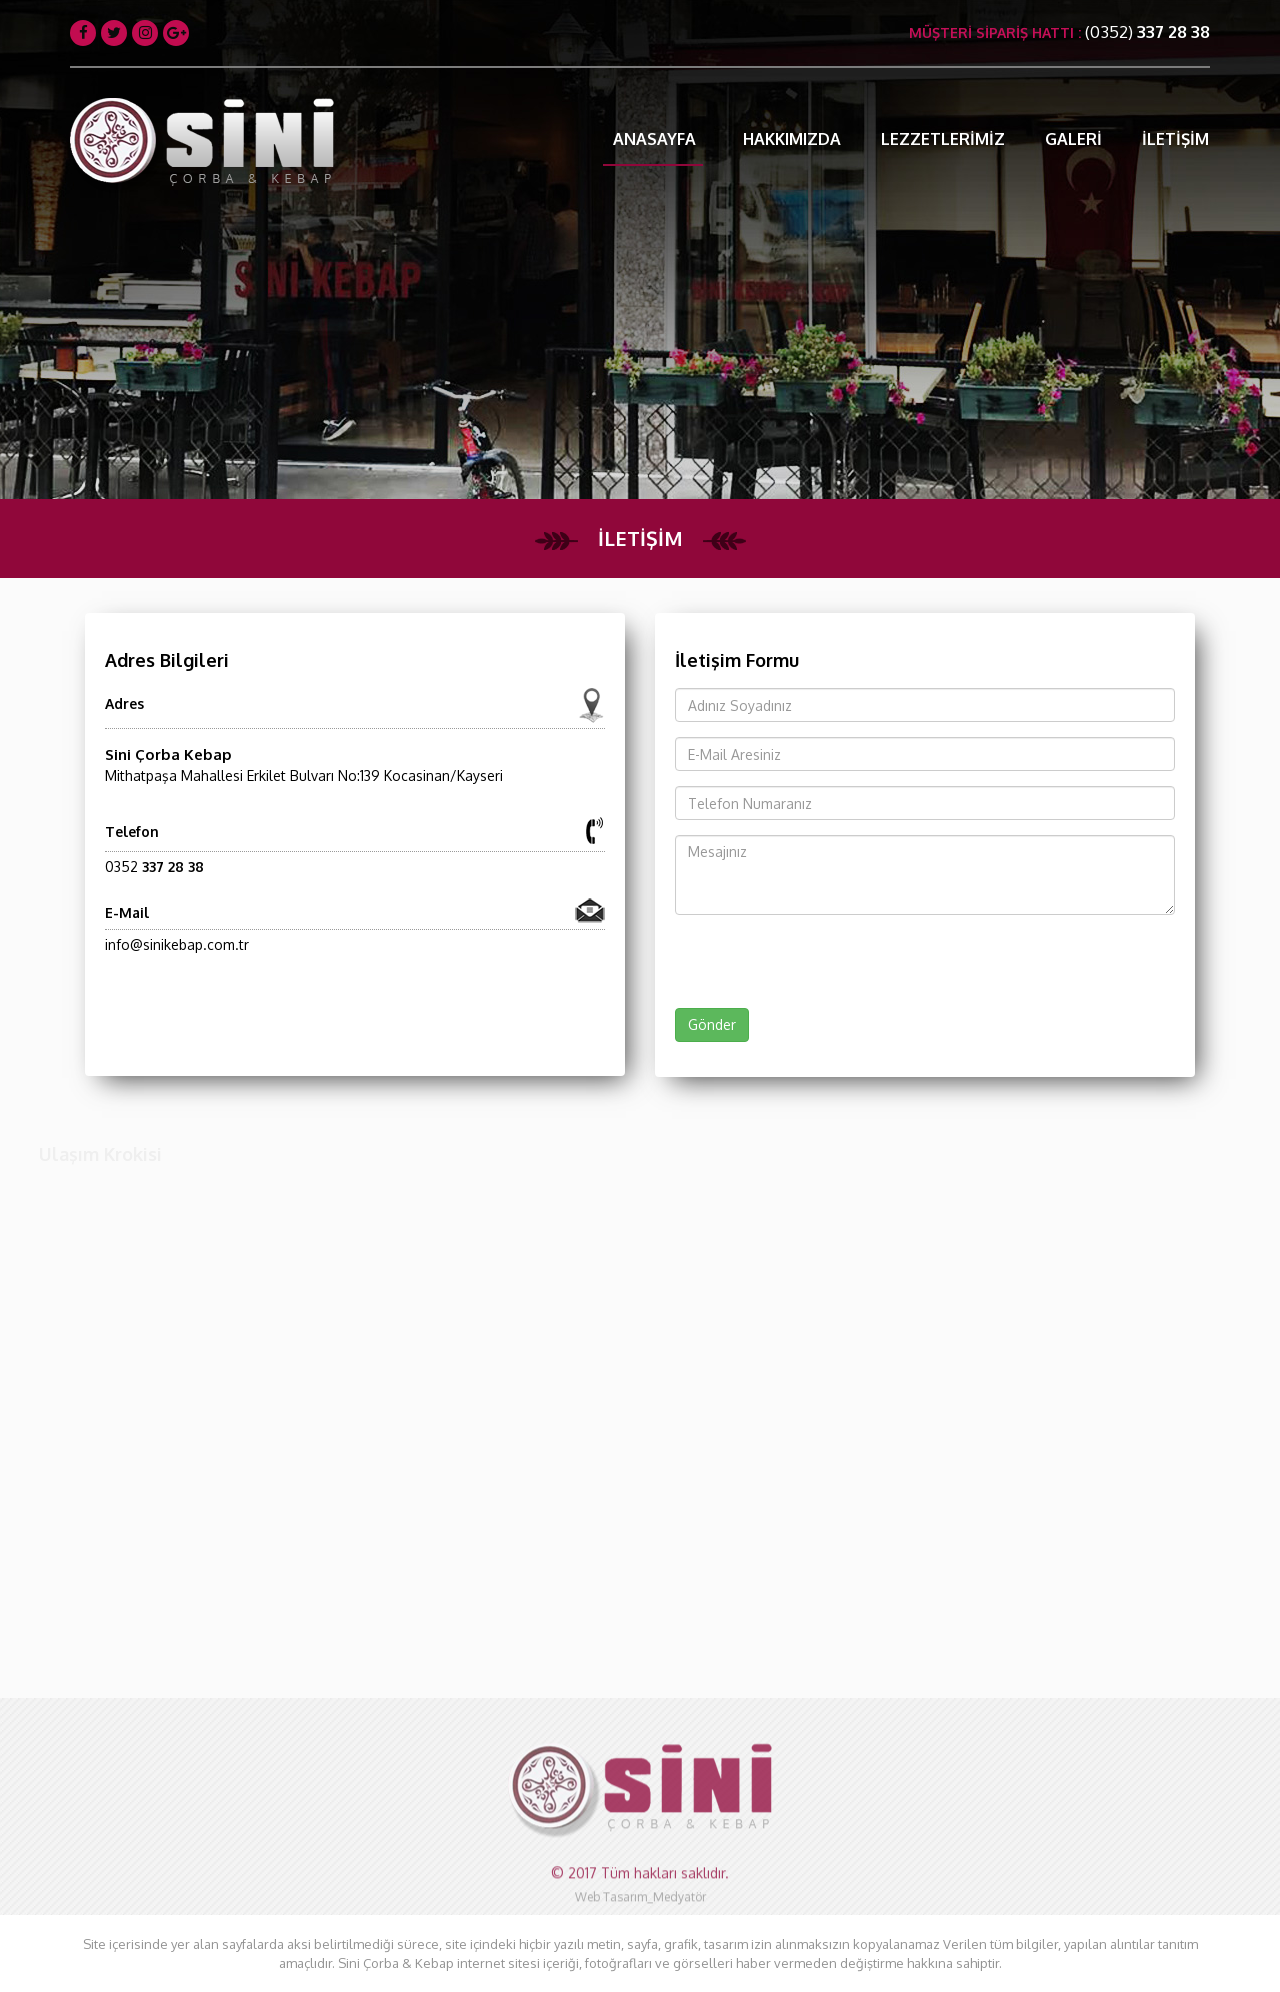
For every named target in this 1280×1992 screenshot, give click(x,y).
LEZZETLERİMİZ (943, 139)
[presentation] (777, 956)
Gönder (712, 1024)
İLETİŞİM (1175, 139)
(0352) (1147, 31)
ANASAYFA (654, 139)
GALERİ (1073, 139)
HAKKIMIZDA (792, 139)
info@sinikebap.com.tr (177, 944)
